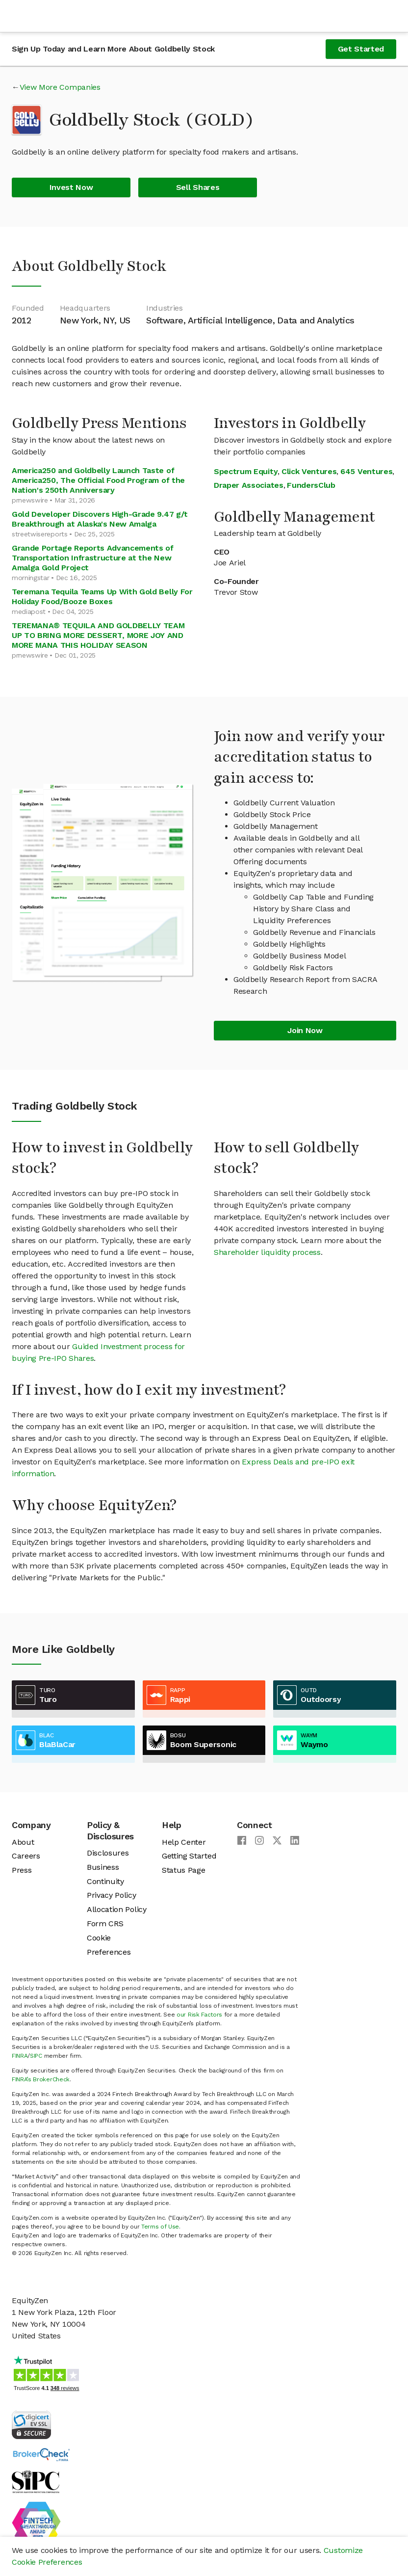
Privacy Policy (111, 1895)
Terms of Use (160, 2226)
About (23, 1842)
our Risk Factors (199, 2014)
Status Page (183, 1870)
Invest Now (71, 187)
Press (21, 1870)
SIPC (36, 2055)
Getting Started (189, 1855)
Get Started (361, 48)
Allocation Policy (117, 1909)
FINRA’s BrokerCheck (41, 2079)
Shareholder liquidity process (267, 1252)
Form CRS (105, 1923)
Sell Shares (197, 187)
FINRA (19, 2055)
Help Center (183, 1842)
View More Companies (60, 87)
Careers (26, 1855)
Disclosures (107, 1853)
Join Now (304, 1030)
